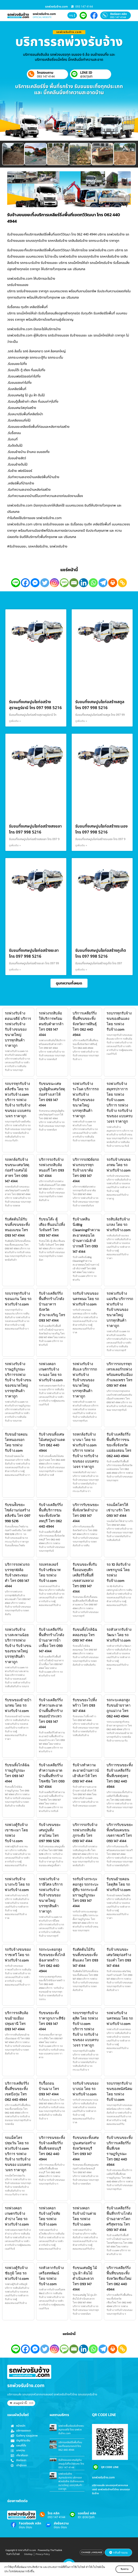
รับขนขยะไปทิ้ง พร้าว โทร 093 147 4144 (85, 1705)
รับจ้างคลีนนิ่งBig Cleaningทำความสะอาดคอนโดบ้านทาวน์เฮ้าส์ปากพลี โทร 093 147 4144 (86, 1235)
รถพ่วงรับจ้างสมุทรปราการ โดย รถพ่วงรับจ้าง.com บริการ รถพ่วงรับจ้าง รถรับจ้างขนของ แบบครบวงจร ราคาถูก (120, 1102)
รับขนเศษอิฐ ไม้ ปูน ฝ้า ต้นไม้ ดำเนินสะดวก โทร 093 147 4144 (85, 2278)
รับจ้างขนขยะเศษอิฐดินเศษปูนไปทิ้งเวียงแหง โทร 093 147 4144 (71, 2463)
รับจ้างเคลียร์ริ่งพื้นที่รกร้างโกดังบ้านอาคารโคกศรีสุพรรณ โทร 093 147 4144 (119, 2218)
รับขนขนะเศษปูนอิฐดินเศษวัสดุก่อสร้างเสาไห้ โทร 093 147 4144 (52, 1094)
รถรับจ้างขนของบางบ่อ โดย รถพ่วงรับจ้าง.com (85, 2089)
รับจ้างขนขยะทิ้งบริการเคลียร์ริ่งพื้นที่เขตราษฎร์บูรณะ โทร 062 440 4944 (120, 2151)
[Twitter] (44, 582)
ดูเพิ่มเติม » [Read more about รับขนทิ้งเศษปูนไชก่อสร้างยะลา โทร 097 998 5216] (15, 969)
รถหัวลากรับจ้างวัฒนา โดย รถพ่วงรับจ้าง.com (119, 1635)
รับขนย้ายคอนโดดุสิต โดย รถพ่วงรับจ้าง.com (118, 1884)
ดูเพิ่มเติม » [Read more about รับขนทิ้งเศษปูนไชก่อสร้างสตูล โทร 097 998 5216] (81, 721)
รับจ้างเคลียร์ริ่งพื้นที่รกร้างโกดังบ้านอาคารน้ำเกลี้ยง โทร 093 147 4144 (51, 1640)
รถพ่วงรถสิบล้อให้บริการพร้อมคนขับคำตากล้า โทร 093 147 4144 (51, 1023)
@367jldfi (86, 76)
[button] (69, 983)
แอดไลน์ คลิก (87, 2513)
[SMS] (64, 582)
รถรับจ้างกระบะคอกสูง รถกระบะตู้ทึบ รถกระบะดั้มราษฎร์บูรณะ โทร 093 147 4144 (86, 1892)
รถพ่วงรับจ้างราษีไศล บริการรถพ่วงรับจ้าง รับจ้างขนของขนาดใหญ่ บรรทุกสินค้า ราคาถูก (51, 1895)
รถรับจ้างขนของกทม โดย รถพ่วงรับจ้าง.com (119, 1165)
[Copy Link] (122, 582)
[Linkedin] (83, 582)
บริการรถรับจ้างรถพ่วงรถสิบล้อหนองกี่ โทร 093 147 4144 (51, 1167)
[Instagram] (54, 582)
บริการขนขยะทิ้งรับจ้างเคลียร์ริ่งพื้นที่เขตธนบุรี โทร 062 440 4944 (52, 2148)
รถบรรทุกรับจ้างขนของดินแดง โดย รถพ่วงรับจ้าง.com (119, 1021)
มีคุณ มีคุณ (25, 2527)
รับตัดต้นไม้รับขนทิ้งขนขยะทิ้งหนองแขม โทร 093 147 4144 (17, 1227)
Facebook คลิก (30, 2523)
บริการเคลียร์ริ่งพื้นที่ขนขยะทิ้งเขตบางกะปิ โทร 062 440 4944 (70, 2446)
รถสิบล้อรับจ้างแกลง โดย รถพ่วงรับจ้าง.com (118, 1224)
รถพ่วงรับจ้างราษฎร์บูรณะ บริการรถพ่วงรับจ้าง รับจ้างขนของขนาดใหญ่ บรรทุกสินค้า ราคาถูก (18, 1380)
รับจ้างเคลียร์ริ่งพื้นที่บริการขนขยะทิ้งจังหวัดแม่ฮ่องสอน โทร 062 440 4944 (119, 1445)
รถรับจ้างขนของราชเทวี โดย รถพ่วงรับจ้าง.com (18, 1955)
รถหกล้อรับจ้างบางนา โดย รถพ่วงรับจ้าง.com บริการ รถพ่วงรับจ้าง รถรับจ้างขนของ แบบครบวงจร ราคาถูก (86, 1450)
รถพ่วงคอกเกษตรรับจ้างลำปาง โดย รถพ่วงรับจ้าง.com (17, 2216)
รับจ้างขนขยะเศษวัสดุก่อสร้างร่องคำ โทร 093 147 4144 (119, 1957)
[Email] (73, 582)
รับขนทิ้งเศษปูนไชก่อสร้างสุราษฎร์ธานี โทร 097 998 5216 (35, 705)
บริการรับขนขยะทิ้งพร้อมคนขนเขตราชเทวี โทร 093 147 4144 (120, 1833)
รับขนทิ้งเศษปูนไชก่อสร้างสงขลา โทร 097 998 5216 (35, 829)
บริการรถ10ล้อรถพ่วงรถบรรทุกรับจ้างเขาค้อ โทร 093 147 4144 (86, 1170)
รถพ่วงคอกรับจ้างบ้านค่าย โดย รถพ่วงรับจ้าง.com (84, 2216)
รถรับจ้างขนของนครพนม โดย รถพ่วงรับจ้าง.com (86, 1299)
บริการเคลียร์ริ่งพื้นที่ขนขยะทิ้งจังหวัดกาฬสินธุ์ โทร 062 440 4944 (85, 1023)
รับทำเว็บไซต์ (13, 2554)
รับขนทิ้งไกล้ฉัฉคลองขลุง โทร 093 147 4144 (85, 1635)
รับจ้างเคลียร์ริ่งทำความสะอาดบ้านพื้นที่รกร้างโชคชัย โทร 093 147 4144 (52, 1775)
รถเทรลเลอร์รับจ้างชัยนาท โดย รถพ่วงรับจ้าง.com (50, 1572)
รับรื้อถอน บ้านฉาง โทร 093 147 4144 (49, 2089)
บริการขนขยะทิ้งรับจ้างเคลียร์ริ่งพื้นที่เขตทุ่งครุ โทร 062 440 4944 (120, 1775)
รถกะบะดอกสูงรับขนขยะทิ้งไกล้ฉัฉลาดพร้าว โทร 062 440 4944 (52, 1960)
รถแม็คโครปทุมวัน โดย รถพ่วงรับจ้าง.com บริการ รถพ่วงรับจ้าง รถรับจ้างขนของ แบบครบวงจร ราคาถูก (18, 2154)
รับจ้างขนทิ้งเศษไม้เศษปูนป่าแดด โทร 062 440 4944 (52, 1442)
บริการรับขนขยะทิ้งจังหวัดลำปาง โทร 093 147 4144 (86, 1513)
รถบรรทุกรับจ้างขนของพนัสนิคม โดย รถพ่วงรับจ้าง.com (119, 2091)
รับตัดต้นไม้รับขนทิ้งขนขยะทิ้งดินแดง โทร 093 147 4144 (85, 1957)
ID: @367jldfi (86, 2517)
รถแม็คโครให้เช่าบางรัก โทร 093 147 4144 (118, 1510)
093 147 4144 (118, 17)
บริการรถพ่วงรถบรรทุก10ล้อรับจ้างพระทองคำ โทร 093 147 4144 (17, 1575)
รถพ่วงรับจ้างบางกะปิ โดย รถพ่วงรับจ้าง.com (17, 1884)
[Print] (112, 582)
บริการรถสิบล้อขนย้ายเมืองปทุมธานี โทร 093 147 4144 (16, 2021)
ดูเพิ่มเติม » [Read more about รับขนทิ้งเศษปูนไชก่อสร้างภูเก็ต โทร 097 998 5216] (81, 969)
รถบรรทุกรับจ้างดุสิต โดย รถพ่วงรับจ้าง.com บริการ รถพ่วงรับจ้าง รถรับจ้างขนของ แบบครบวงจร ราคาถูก (86, 2029)
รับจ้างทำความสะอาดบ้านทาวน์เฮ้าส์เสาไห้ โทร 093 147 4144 (86, 1773)
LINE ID (86, 72)
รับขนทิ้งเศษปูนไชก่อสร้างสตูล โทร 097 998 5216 (99, 705)
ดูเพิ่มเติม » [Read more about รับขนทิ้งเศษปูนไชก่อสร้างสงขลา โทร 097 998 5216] (15, 845)
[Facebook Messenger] (35, 582)
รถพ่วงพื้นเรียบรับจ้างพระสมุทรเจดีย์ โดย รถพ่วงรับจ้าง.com (71, 2429)
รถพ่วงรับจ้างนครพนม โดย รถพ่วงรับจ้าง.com (120, 2018)
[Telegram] (102, 582)
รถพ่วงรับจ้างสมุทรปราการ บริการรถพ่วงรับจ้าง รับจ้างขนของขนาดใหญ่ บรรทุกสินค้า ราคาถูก (71, 2481)
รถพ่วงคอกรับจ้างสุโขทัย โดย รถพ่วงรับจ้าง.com (49, 2216)
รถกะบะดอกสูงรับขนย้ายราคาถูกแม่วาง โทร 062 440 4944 (118, 1708)
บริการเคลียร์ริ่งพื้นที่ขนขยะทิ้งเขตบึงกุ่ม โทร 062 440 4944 (17, 2091)
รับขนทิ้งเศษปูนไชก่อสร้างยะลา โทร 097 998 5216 (34, 953)
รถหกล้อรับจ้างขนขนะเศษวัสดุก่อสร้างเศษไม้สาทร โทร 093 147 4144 (17, 1170)
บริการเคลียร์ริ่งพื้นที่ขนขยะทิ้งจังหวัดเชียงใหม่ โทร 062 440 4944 (119, 2278)
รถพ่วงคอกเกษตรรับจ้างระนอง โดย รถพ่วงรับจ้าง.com (51, 1372)
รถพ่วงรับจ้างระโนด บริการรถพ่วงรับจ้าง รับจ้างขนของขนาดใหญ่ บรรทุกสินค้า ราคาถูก (86, 1100)
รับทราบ (123, 2569)
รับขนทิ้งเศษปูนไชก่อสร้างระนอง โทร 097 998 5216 (101, 829)
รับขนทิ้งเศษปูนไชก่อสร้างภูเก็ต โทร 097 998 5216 (100, 953)
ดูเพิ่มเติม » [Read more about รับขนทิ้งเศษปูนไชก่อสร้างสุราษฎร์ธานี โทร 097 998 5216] (15, 721)
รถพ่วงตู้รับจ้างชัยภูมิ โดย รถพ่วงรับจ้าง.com (17, 2273)
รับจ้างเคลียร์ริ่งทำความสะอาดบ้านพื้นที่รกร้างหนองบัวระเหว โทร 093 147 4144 (51, 1713)
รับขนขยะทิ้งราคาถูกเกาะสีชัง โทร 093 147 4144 (52, 2021)
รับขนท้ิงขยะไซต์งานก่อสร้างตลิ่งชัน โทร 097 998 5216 (17, 1513)
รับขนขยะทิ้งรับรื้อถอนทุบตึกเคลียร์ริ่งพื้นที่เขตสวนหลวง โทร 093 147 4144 (85, 1578)
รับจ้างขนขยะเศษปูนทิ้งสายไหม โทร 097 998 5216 (50, 1833)
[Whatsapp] (93, 582)
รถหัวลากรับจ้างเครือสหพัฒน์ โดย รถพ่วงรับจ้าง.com (51, 2276)
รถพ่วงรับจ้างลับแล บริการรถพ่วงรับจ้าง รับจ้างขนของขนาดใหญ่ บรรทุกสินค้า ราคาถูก (85, 1380)
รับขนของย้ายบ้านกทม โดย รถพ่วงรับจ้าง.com (18, 1705)
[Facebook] (25, 582)
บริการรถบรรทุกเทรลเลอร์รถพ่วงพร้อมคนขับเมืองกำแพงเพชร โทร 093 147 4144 (120, 1374)
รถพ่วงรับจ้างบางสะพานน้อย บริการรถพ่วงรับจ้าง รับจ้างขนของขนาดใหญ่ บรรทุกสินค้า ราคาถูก (18, 1646)
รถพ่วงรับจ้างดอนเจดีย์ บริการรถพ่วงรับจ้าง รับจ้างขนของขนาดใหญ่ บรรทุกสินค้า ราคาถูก (18, 1029)
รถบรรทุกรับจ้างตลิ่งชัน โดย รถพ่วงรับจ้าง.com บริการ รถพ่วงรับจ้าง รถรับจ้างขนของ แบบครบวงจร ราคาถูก (18, 1100)
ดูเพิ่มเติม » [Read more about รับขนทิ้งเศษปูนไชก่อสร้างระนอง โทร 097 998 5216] (81, 845)
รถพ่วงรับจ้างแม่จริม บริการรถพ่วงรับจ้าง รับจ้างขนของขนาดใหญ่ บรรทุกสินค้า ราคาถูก (120, 1309)
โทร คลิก (53, 2513)
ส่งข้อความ (61, 2523)
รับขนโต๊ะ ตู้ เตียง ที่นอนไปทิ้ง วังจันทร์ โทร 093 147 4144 (52, 1227)
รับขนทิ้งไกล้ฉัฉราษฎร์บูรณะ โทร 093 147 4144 (17, 1773)
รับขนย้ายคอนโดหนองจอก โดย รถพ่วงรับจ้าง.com (16, 1442)
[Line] (15, 582)
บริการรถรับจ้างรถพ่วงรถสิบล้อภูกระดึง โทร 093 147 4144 (85, 1833)
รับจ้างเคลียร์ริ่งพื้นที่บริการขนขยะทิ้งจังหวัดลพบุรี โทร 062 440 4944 (51, 1515)
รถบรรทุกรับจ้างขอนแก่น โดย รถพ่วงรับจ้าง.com (18, 1299)
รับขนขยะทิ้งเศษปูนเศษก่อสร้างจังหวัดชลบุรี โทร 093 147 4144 (86, 2148)
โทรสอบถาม (45, 72)
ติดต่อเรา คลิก (118, 14)
